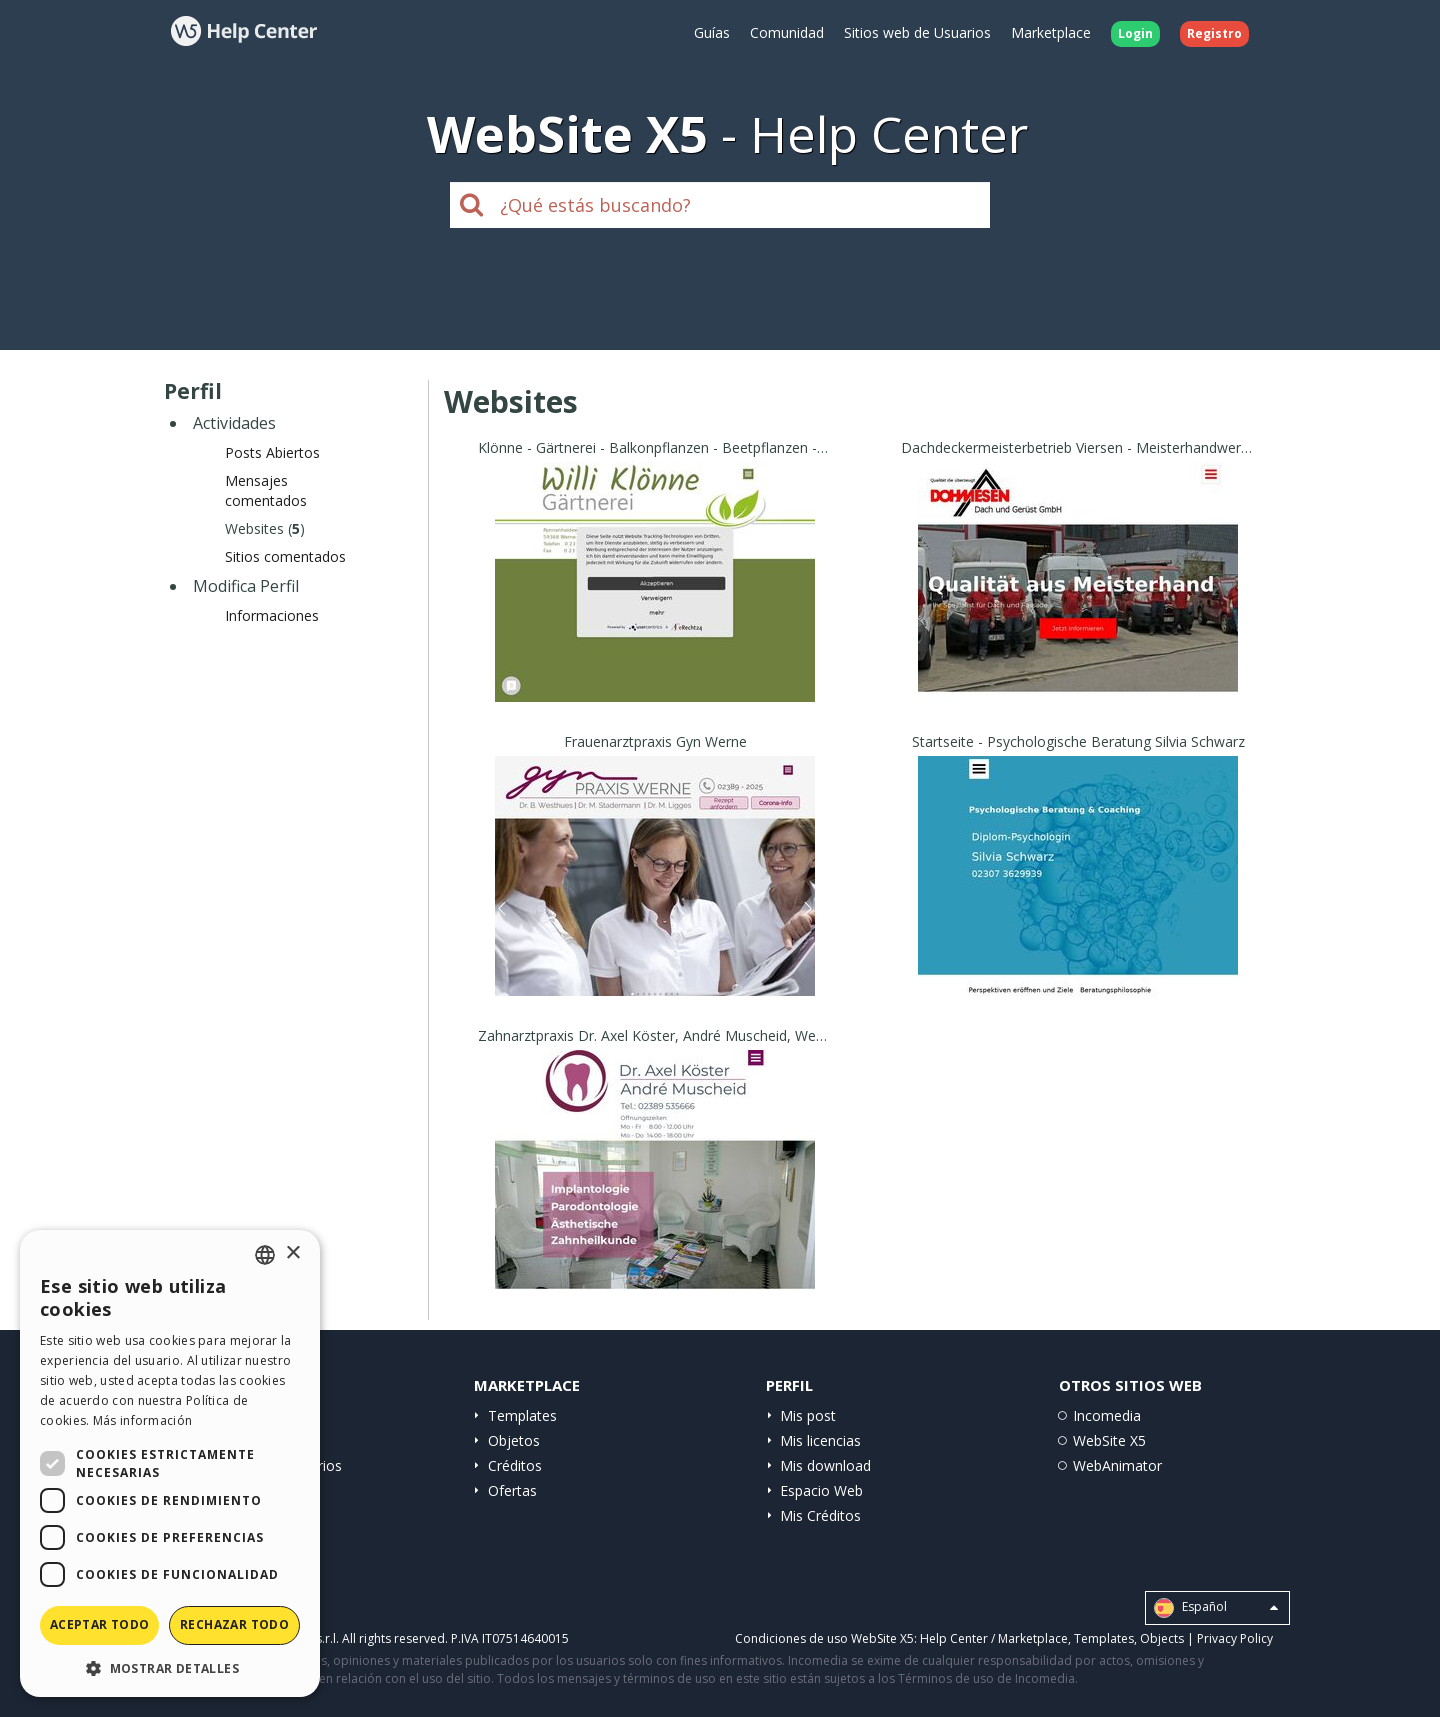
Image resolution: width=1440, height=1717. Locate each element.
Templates (522, 1415)
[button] (170, 1667)
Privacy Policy (1235, 1638)
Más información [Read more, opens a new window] (143, 1420)
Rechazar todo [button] (234, 1624)
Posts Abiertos (272, 452)
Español (1216, 1608)
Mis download (825, 1465)
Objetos (514, 1440)
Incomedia (1107, 1415)
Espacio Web (821, 1490)
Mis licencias (820, 1440)
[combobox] (265, 1255)
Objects (1162, 1638)
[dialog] (170, 1463)
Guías (712, 32)
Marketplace (1051, 32)
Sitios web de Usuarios (917, 32)
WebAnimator (1117, 1465)
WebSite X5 (1109, 1440)
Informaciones (272, 615)
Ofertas (512, 1490)
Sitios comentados (285, 556)
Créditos (515, 1465)
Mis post (808, 1415)
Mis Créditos (820, 1515)
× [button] (292, 1253)
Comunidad (787, 32)
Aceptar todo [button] (100, 1624)
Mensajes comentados (266, 490)
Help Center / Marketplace (994, 1638)
